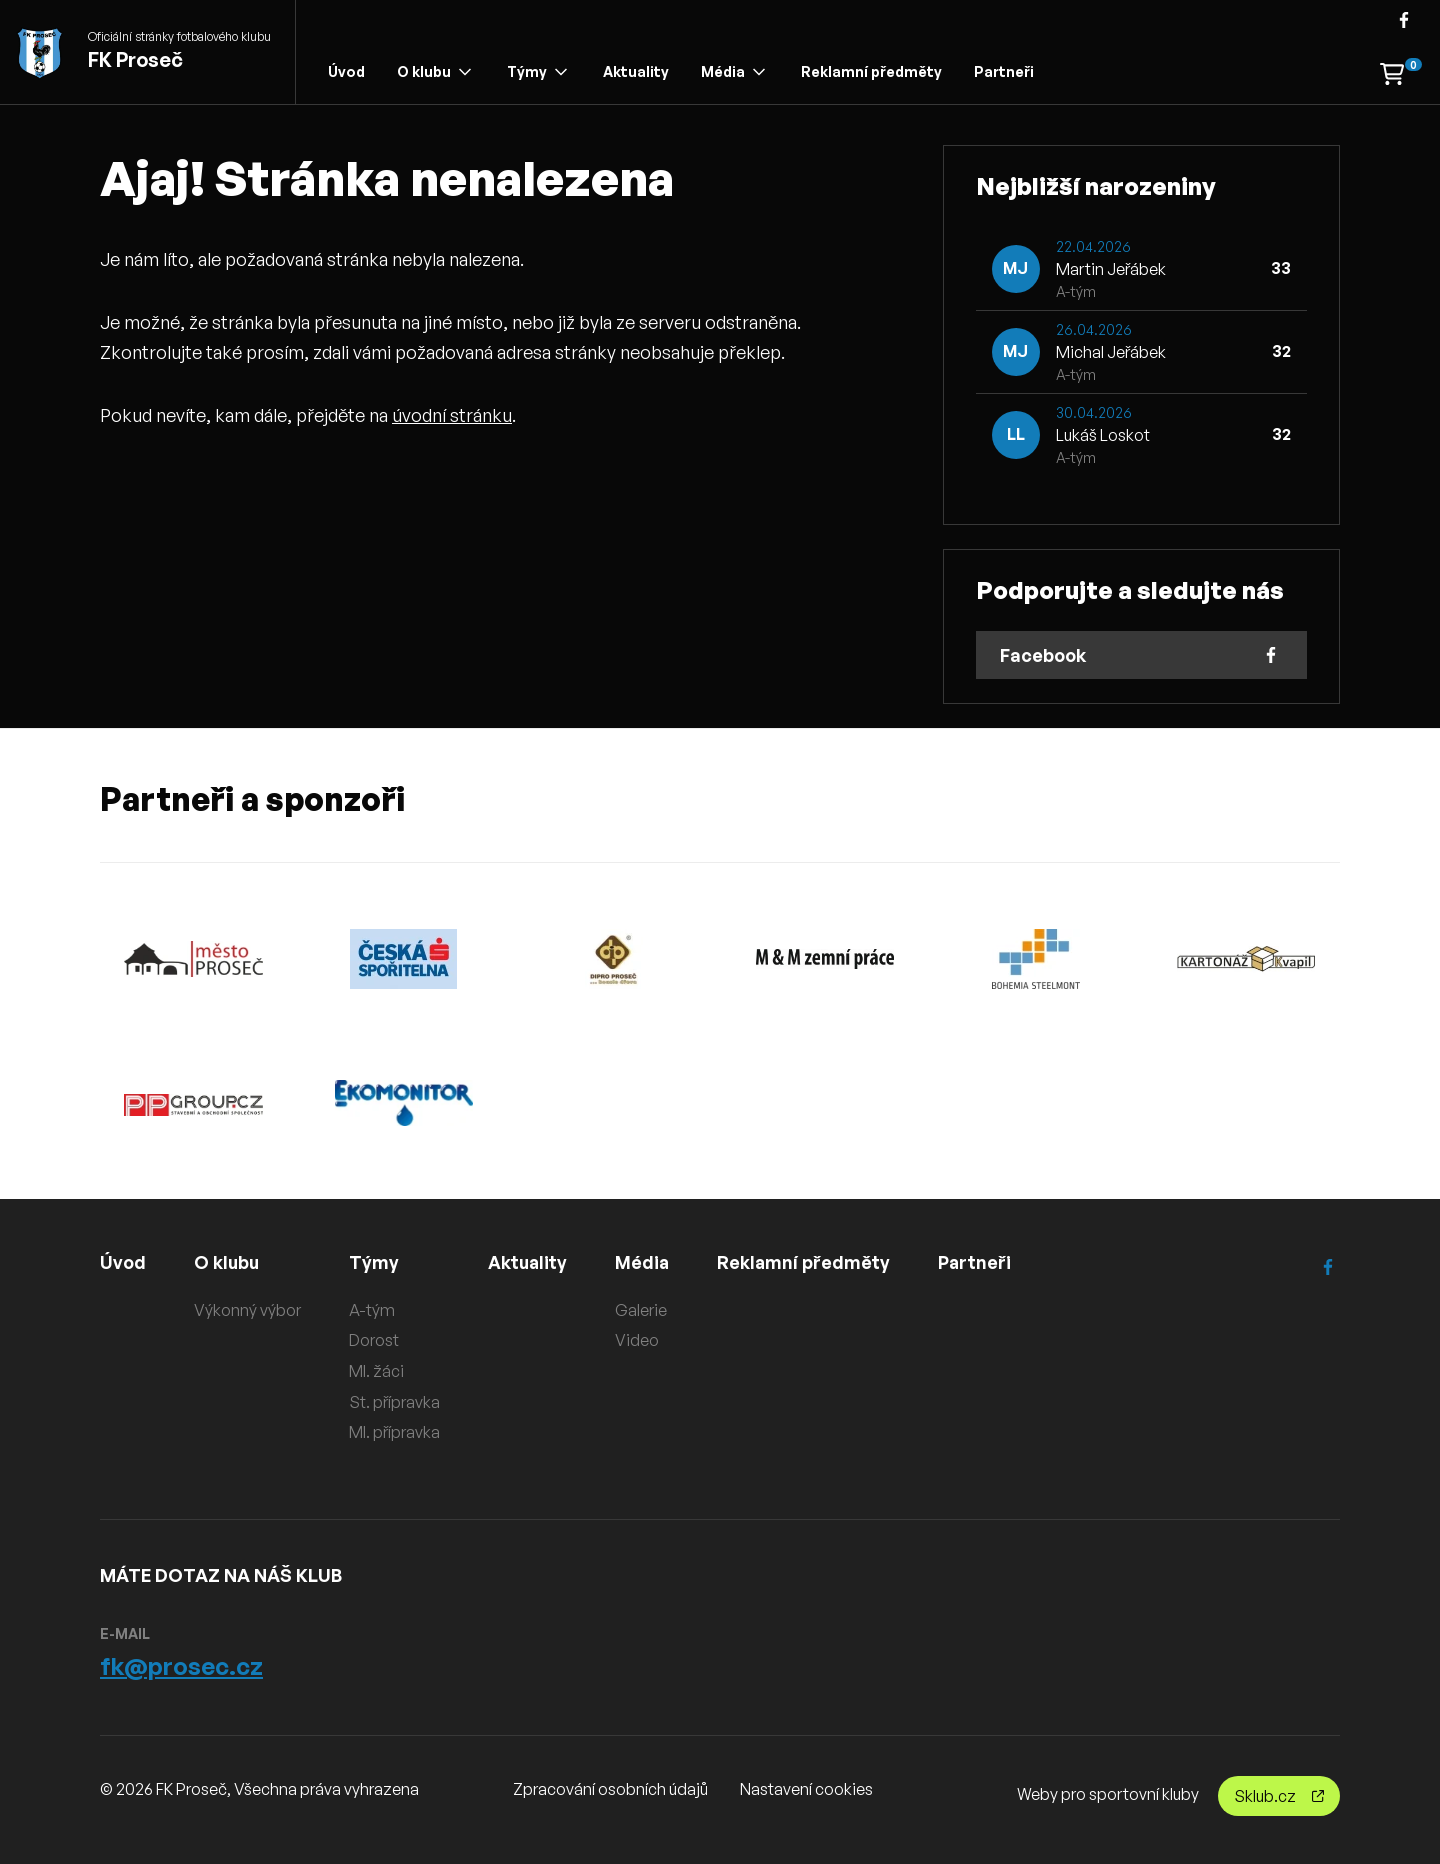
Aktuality (636, 71)
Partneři (1004, 71)
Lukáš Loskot (1103, 435)
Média (733, 71)
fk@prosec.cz (181, 1666)
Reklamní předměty (871, 71)
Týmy (537, 71)
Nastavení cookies (806, 1789)
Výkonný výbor (247, 1310)
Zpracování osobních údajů (610, 1789)
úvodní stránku (452, 415)
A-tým (372, 1310)
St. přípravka (394, 1401)
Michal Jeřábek (1111, 352)
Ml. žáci (376, 1371)
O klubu (434, 71)
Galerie (643, 1310)
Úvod (346, 71)
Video (639, 1340)
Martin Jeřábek (1111, 269)
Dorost (374, 1340)
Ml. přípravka (394, 1432)
